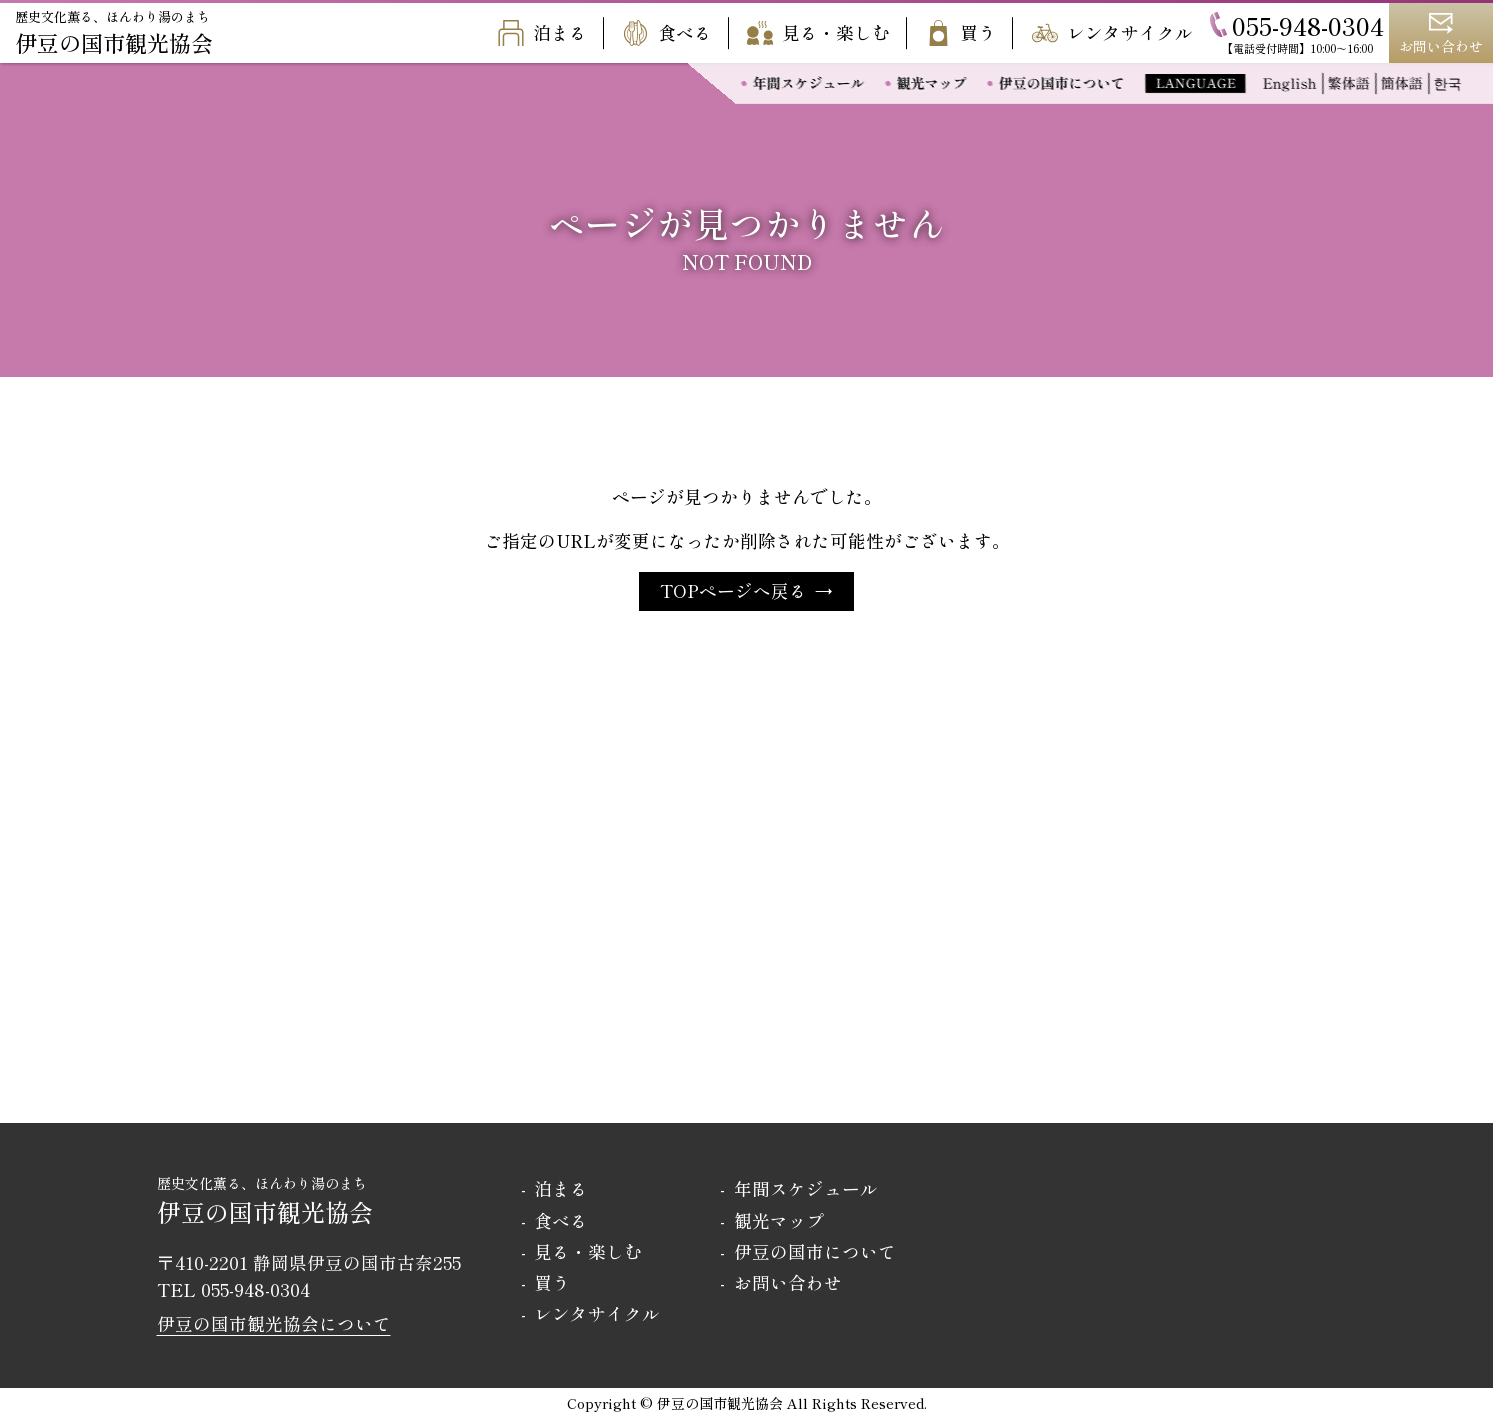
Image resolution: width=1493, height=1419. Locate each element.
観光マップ (933, 83)
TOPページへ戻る (733, 590)
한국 (1448, 83)
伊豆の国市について (1063, 83)
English (1290, 83)
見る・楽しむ (818, 33)
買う (960, 33)
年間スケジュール (810, 83)
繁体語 (1349, 83)
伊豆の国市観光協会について (274, 1323)
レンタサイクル (1112, 33)
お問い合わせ (788, 1282)
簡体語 (1402, 83)
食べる (666, 33)
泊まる (542, 33)
